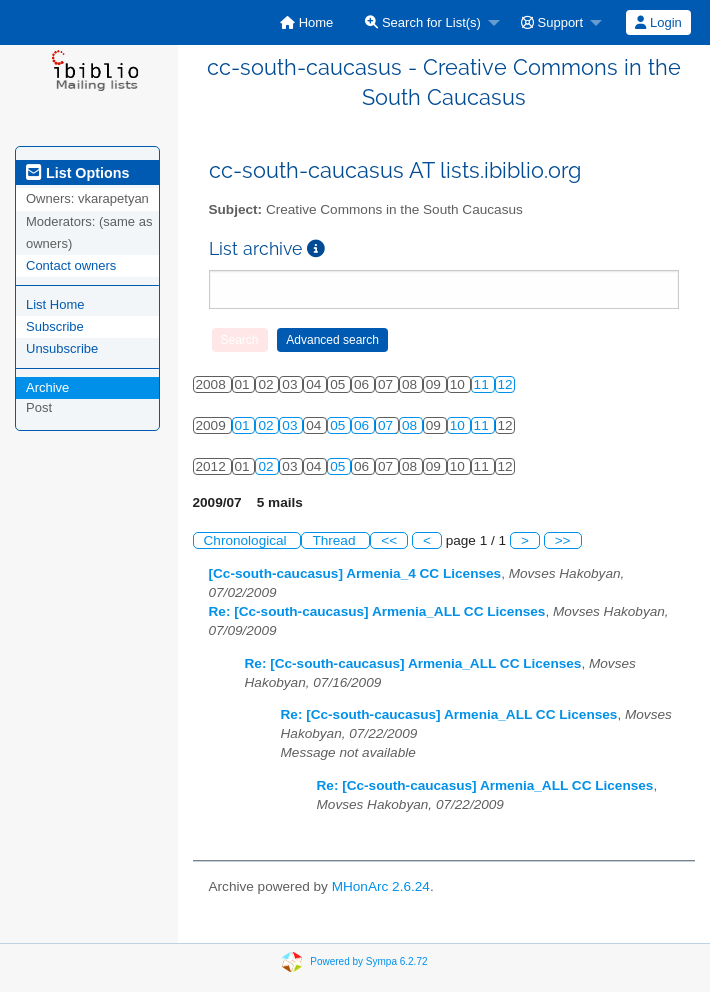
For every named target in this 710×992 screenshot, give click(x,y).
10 (459, 425)
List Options (77, 173)
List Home (55, 304)
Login (658, 22)
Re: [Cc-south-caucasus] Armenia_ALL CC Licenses (377, 611)
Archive (47, 387)
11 (483, 384)
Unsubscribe (62, 348)
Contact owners (71, 265)
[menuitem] (306, 22)
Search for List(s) (423, 22)
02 (267, 425)
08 (411, 425)
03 (291, 425)
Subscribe (55, 326)
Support (552, 22)
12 (505, 384)
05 (339, 425)
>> (563, 540)
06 (363, 425)
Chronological (247, 540)
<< (389, 540)
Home (306, 22)
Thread (335, 540)
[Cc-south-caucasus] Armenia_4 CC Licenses (355, 573)
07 (387, 425)
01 (244, 425)
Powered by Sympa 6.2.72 (368, 961)
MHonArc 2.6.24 (381, 886)
